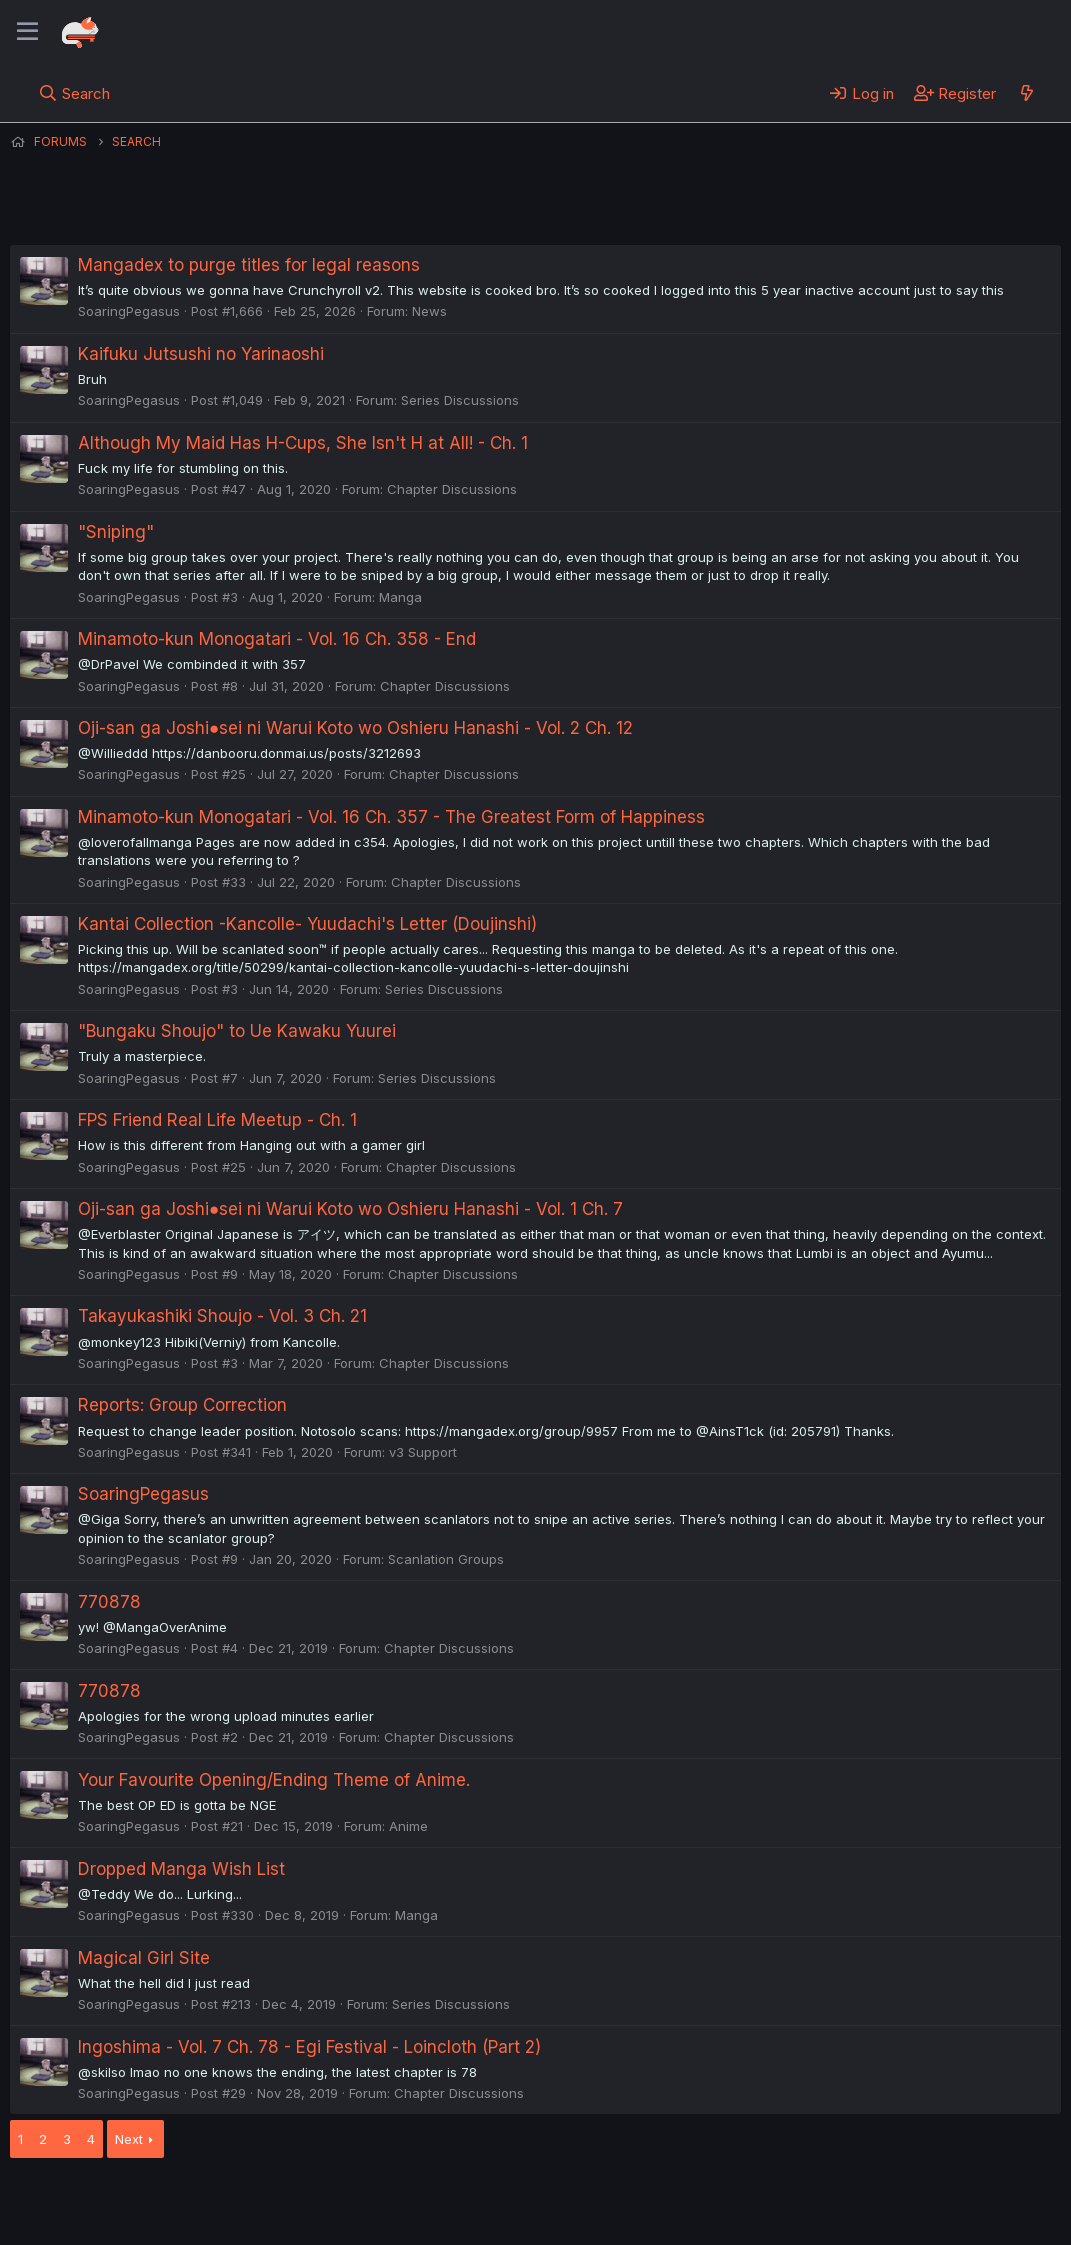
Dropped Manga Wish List (181, 1869)
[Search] (74, 93)
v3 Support (423, 1452)
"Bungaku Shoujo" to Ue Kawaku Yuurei (237, 1031)
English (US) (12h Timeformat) (112, 2203)
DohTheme (870, 2217)
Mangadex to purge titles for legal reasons (249, 265)
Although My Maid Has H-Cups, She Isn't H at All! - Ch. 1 (303, 443)
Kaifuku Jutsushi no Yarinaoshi (201, 354)
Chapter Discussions (452, 489)
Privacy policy (500, 2203)
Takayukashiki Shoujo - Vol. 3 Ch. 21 (222, 1316)
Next (129, 2139)
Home (641, 2203)
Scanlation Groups (446, 1559)
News (429, 311)
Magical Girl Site (144, 1958)
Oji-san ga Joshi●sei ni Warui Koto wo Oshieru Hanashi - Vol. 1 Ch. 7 (350, 1209)
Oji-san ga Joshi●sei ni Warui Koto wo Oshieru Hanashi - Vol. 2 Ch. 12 (355, 728)
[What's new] (1026, 93)
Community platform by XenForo (896, 2201)
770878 (109, 1602)
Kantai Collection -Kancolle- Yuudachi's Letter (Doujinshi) (307, 924)
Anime (408, 1826)
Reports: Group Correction (182, 1405)
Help (583, 2203)
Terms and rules (381, 2203)
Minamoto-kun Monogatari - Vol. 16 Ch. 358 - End (277, 639)
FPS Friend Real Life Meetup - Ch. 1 (217, 1120)
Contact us (271, 2203)
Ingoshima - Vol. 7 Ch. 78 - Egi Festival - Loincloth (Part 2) (309, 2047)
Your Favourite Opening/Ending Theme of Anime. (274, 1780)
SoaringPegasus (129, 311)
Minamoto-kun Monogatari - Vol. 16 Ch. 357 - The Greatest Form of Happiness (391, 817)
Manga (400, 597)
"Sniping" (116, 532)
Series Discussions (460, 400)
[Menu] (27, 32)
